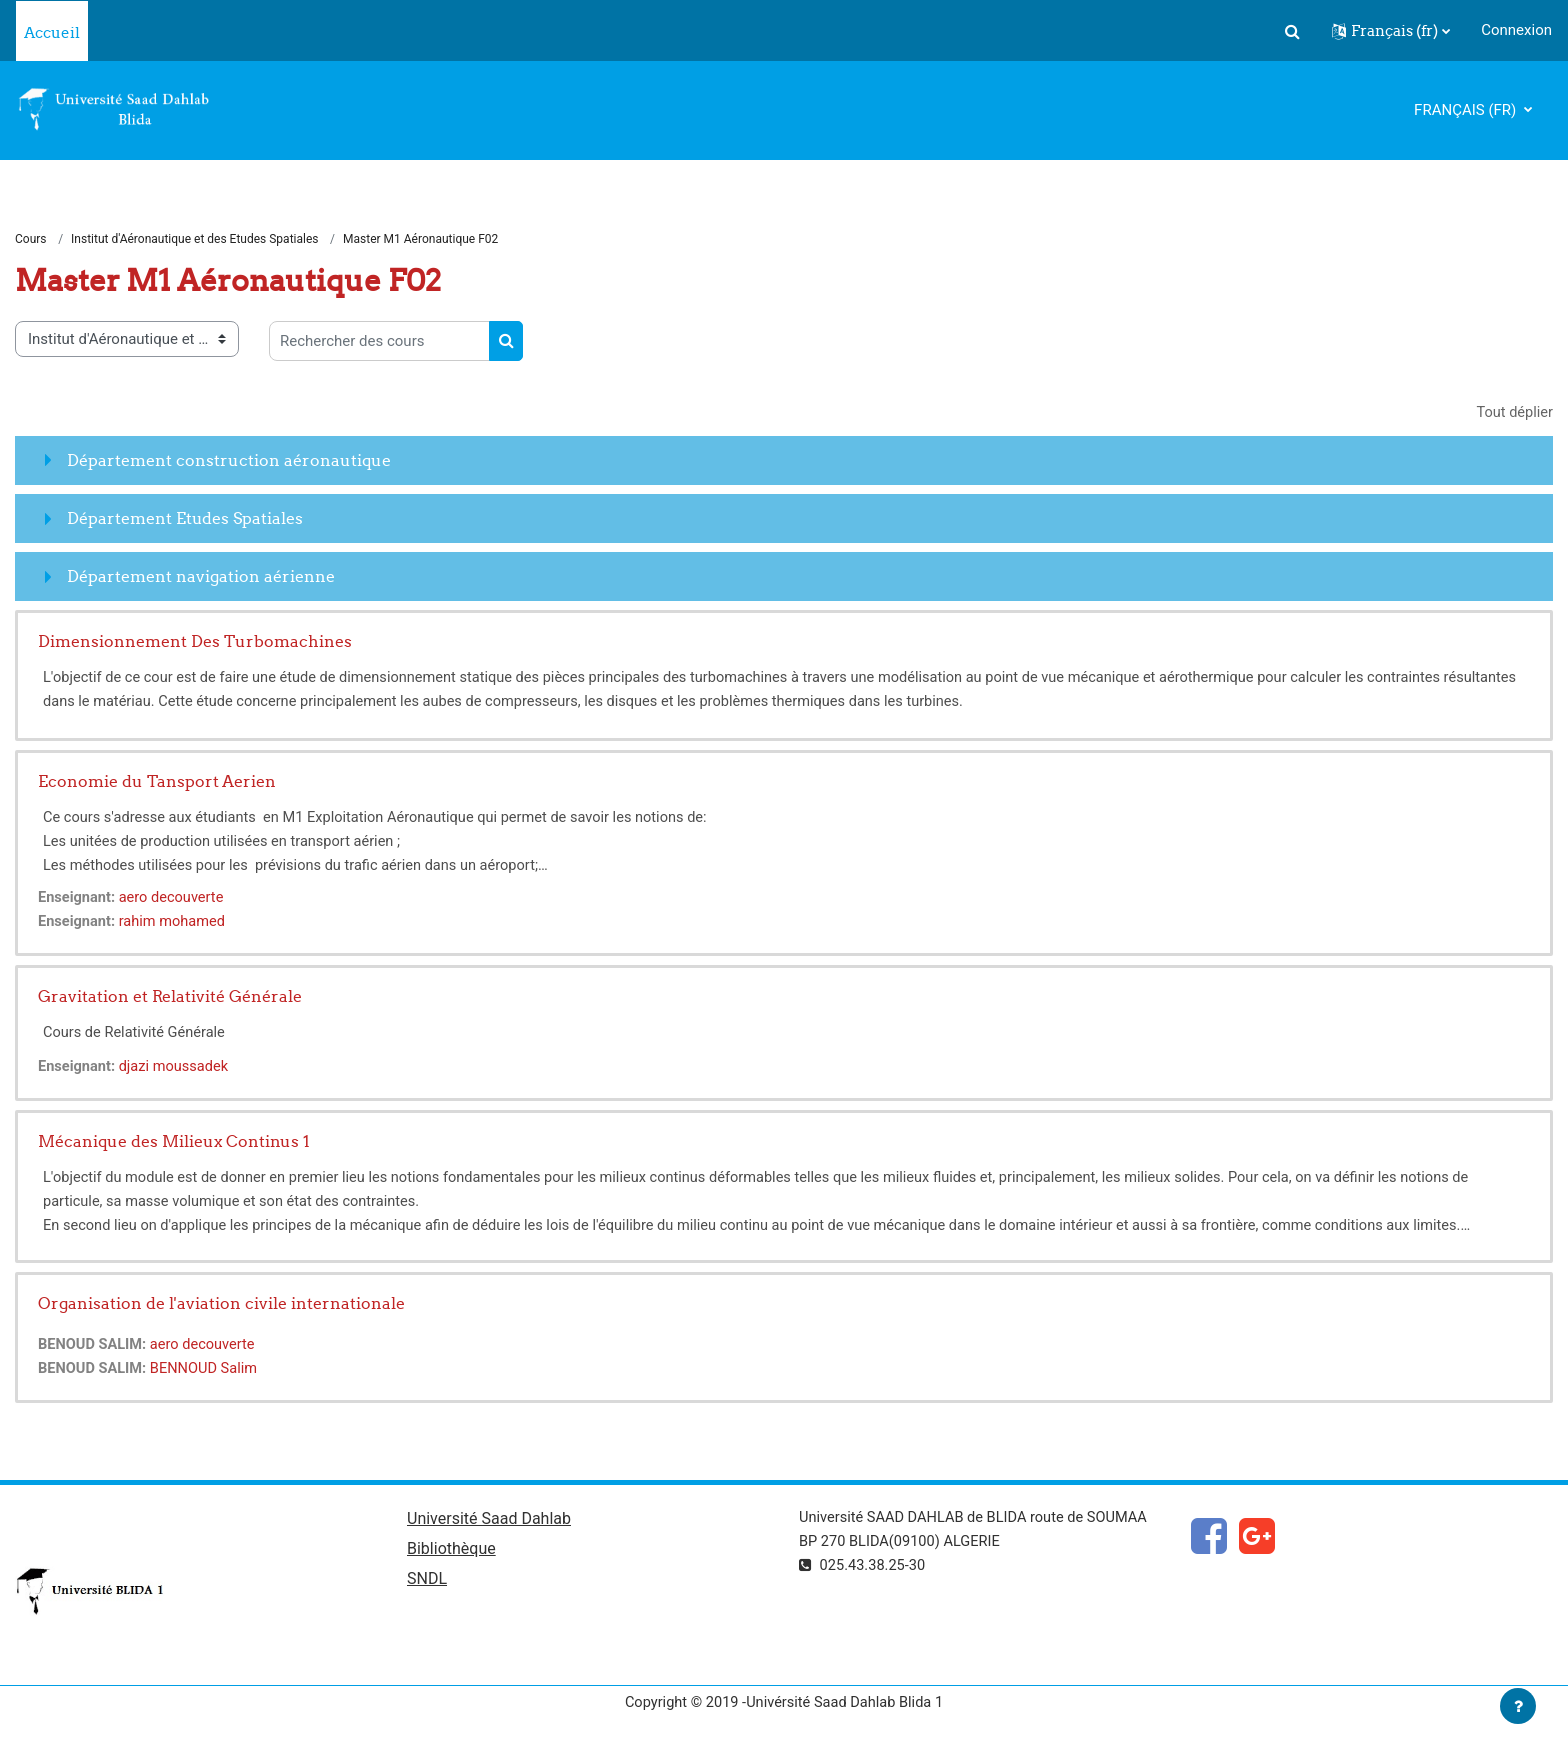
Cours (31, 240)
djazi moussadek (177, 1068)
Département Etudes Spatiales (185, 519)
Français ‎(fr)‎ (1467, 110)
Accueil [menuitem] (52, 32)
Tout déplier (1513, 414)
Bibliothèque (451, 1551)
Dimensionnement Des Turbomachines (195, 643)
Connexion (1516, 30)
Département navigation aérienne (201, 577)
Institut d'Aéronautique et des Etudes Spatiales (194, 240)
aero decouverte (175, 899)
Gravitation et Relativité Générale (170, 998)
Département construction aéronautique (229, 461)
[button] (1292, 31)
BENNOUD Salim (208, 1370)
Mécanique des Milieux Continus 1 (174, 1143)
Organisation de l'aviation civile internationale (221, 1305)
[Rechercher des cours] (379, 342)
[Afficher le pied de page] (1518, 1706)
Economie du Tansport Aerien (157, 783)
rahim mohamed (175, 923)
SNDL (427, 1582)
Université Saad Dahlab (489, 1521)
